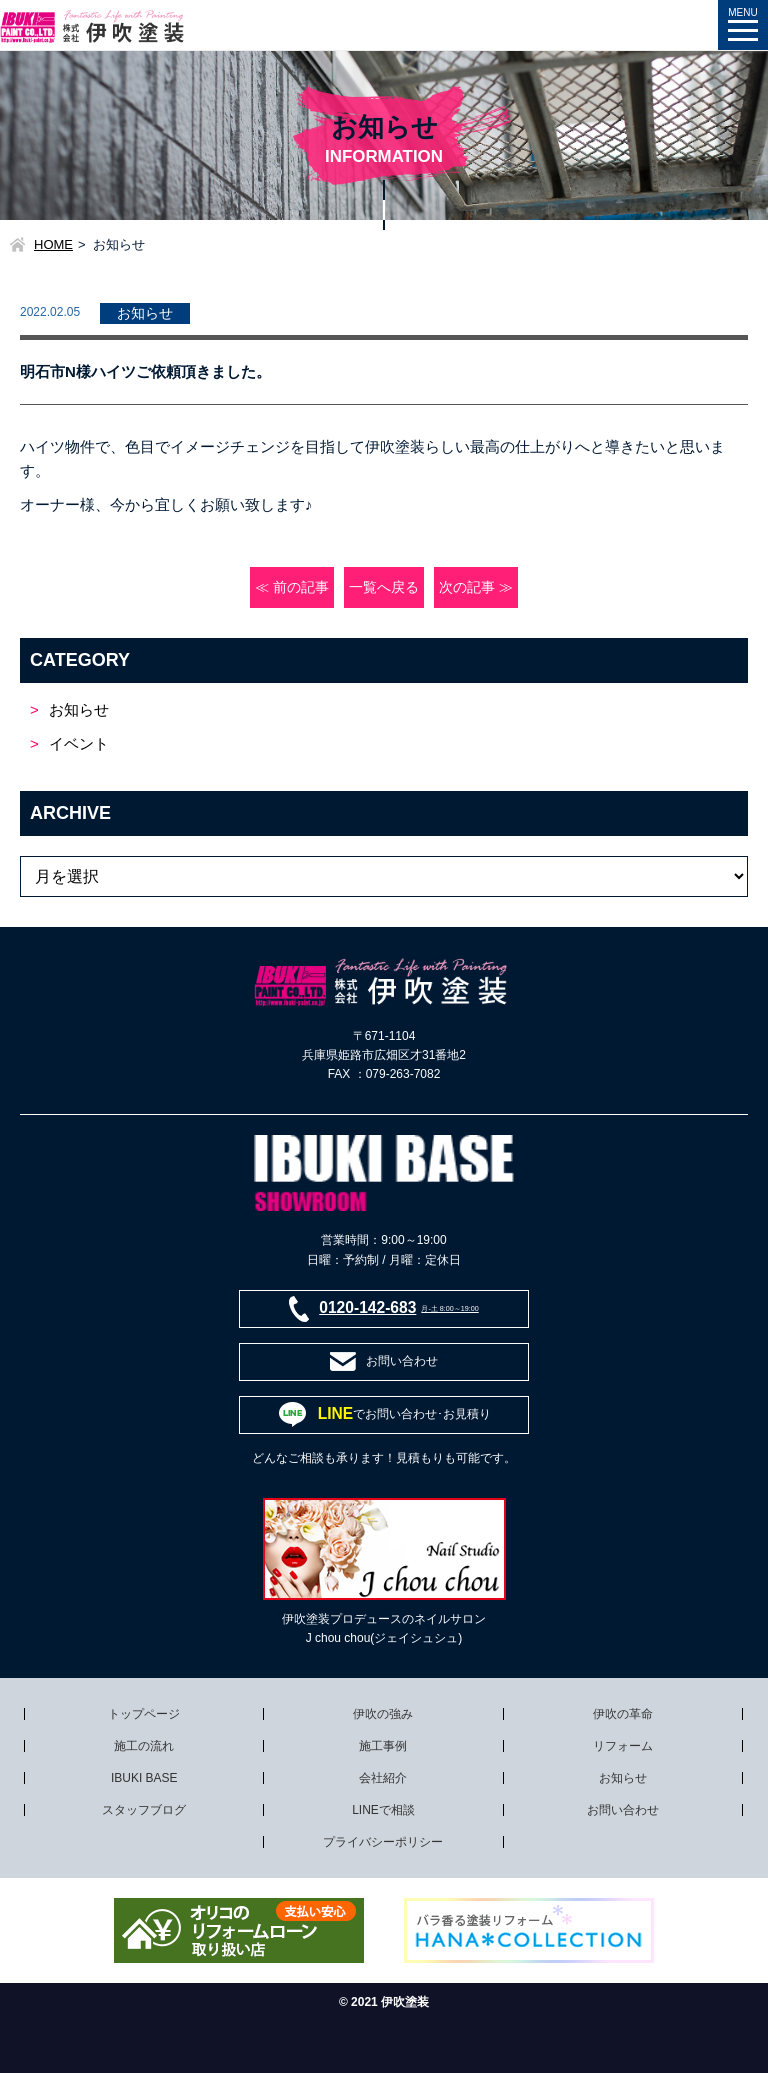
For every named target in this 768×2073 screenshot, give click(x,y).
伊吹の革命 (623, 1714)
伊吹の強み (383, 1714)
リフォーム (623, 1746)
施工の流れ (144, 1746)
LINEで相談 (383, 1810)
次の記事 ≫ (476, 587)
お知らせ (79, 709)
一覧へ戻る (384, 587)
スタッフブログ (144, 1810)
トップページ (144, 1714)
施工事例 (383, 1746)
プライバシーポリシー (383, 1842)
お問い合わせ (623, 1810)
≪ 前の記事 (292, 587)
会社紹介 (383, 1778)
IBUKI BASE (144, 1778)
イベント (79, 743)
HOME (53, 244)
